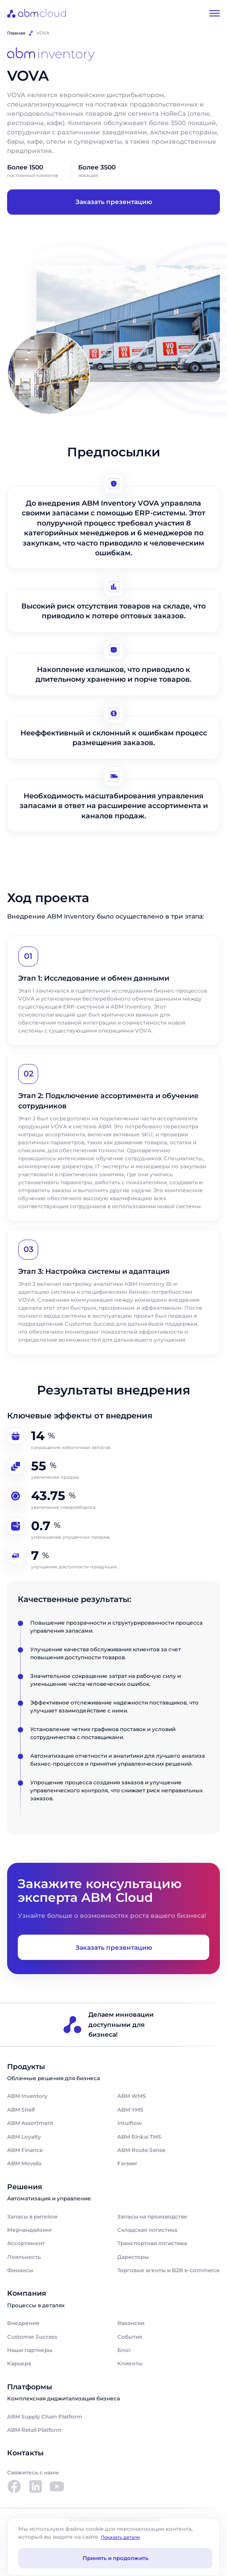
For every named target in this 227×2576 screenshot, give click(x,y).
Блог (124, 2350)
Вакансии (130, 2323)
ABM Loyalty (24, 2136)
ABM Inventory (27, 2096)
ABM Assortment (30, 2123)
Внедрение (23, 2323)
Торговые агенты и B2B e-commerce (168, 2270)
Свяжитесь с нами (33, 2472)
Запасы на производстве (152, 2216)
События (129, 2336)
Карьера (19, 2363)
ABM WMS (131, 2096)
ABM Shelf (21, 2109)
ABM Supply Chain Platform (44, 2416)
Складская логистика (147, 2230)
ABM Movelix (24, 2163)
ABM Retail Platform (34, 2430)
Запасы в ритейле (32, 2216)
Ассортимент (26, 2243)
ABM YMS (130, 2109)
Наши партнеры (29, 2350)
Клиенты (130, 2363)
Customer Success (32, 2336)
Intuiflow (129, 2123)
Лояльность (24, 2257)
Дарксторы (133, 2257)
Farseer (127, 2163)
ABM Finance (25, 2150)
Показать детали (120, 2537)
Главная (16, 33)
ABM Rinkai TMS (139, 2136)
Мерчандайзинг (29, 2230)
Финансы (20, 2270)
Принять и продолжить (115, 2558)
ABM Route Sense (141, 2150)
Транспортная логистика (152, 2243)
